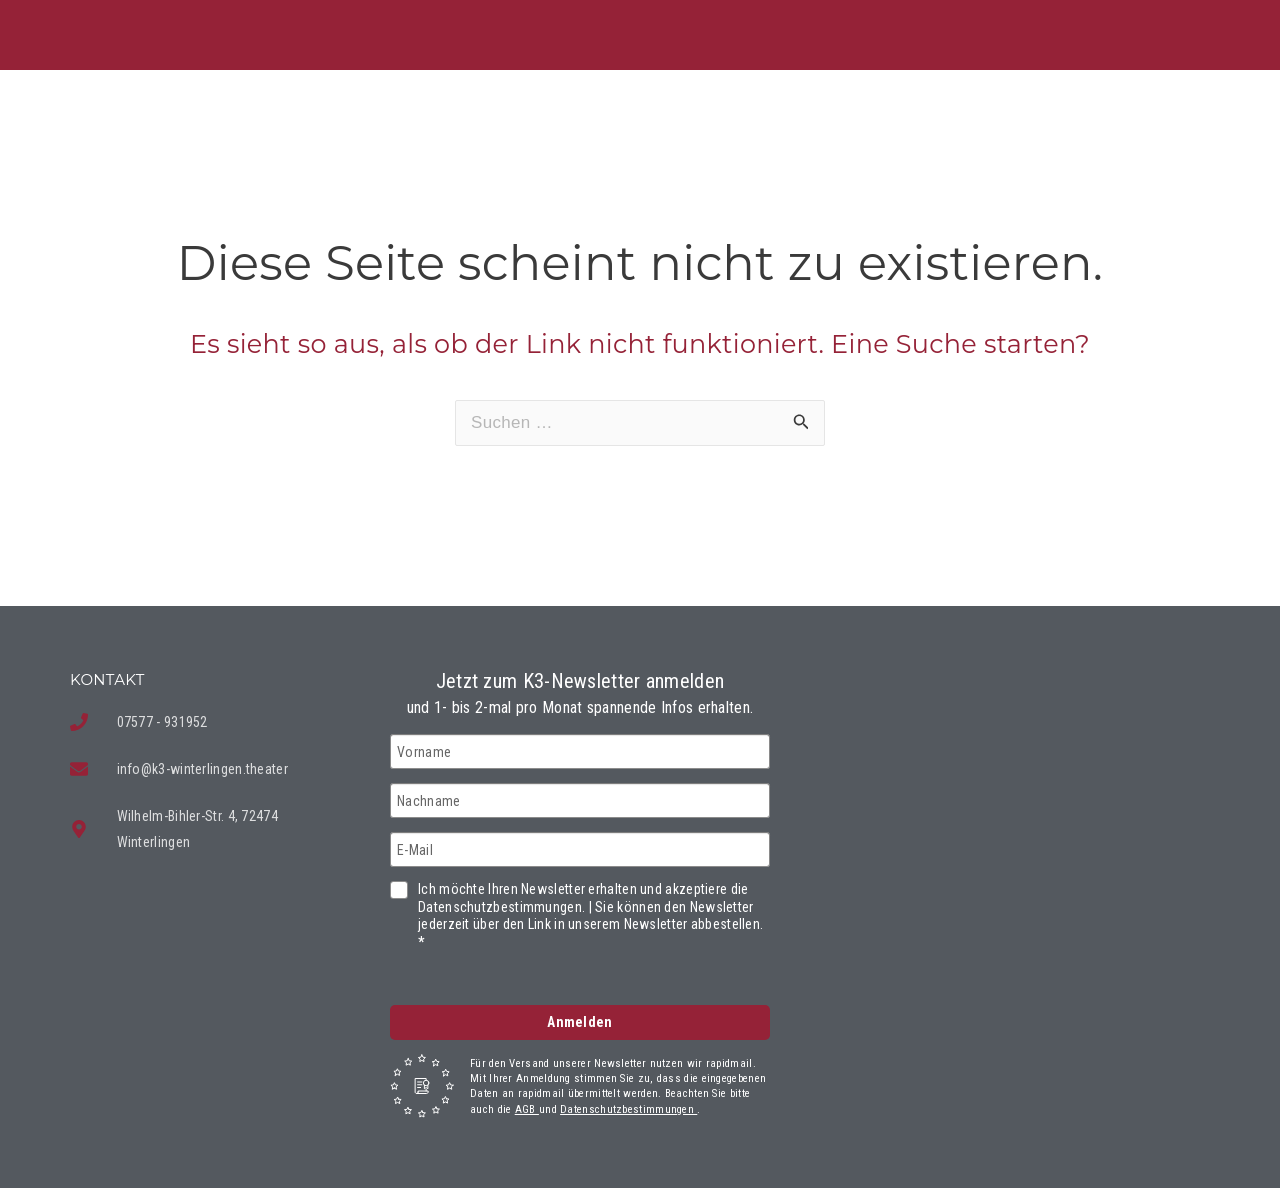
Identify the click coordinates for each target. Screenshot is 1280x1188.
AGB (527, 1109)
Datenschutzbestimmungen (628, 1109)
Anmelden (579, 1022)
